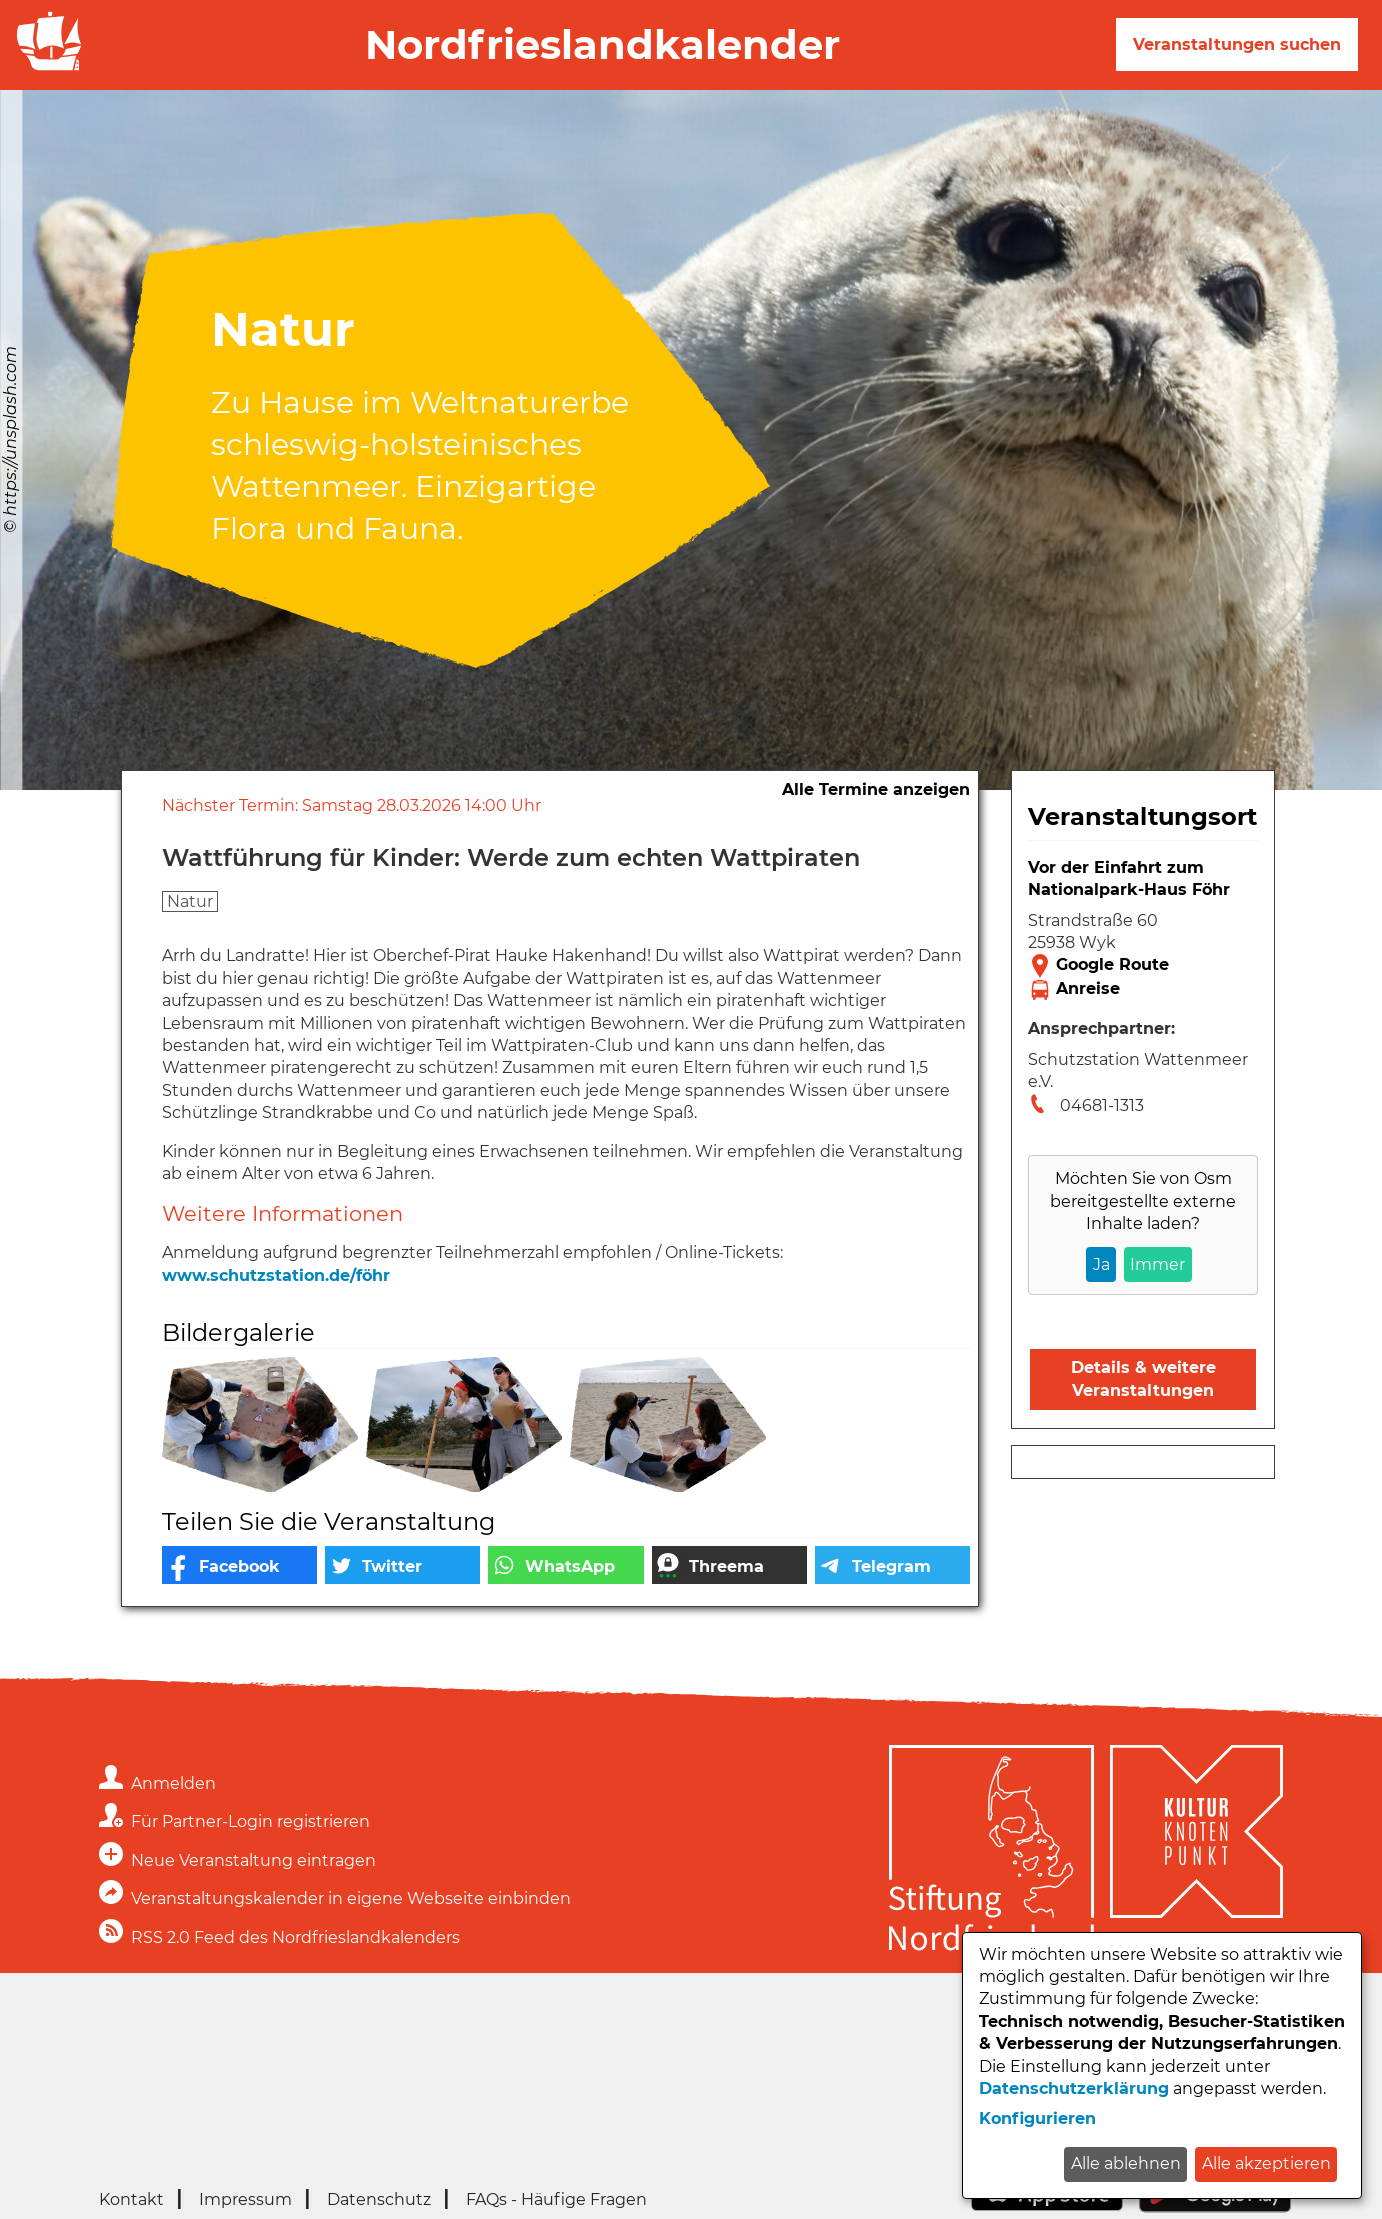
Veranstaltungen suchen (1237, 44)
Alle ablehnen (1126, 2163)
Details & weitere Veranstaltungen (1143, 1378)
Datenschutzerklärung (1074, 2088)
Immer (1157, 1264)
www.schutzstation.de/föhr (276, 1275)
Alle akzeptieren (1266, 2163)
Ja (1101, 1264)
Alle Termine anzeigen (876, 789)
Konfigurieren (1037, 2118)
